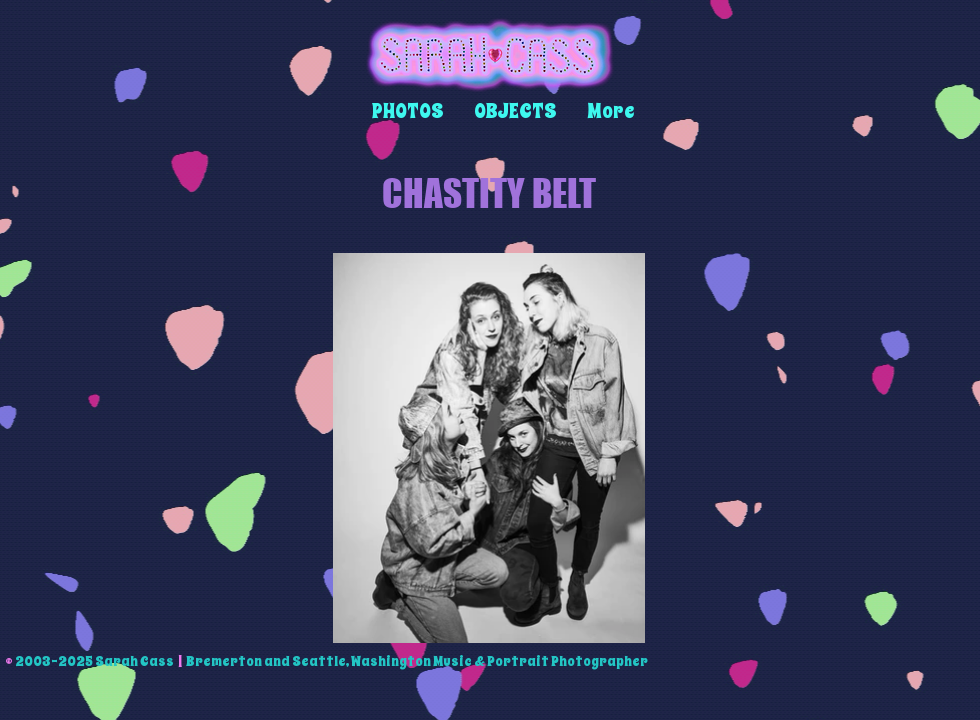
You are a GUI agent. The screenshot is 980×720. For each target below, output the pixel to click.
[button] (408, 111)
